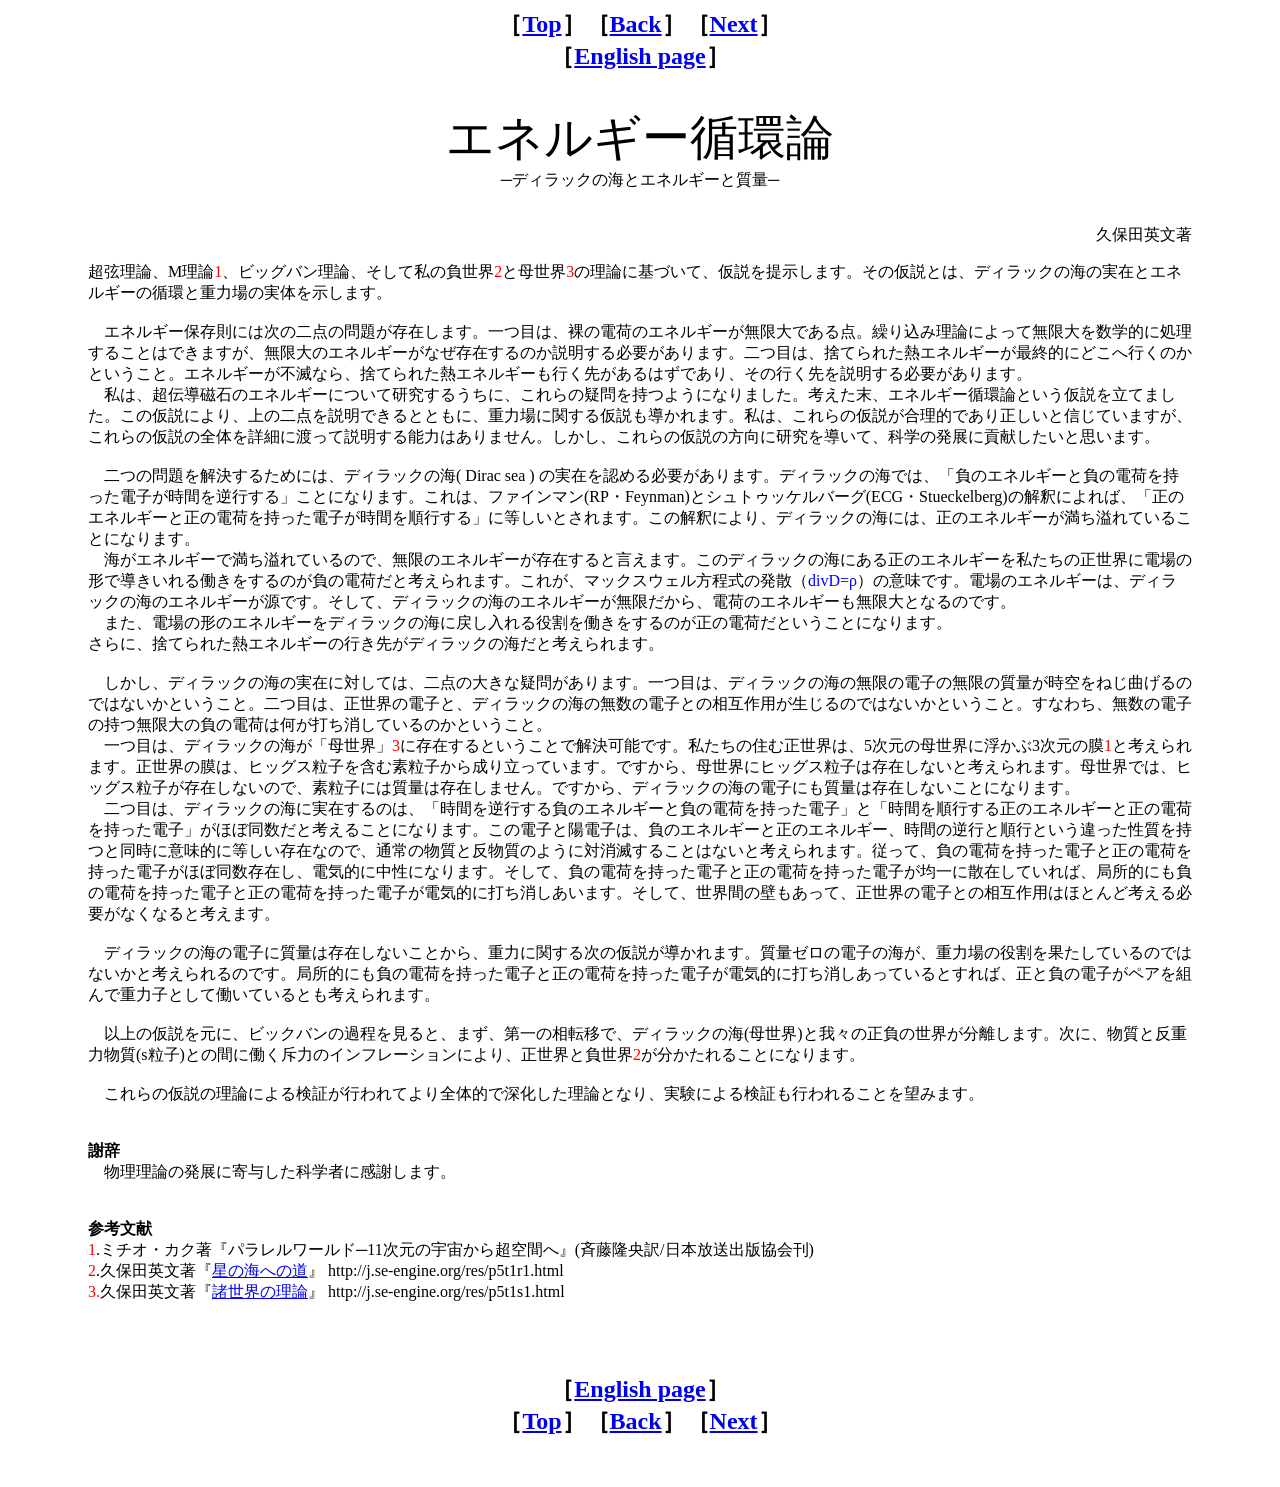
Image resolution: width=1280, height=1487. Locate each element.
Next (734, 24)
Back (636, 24)
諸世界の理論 (260, 1291)
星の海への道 (260, 1270)
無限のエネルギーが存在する (496, 559)
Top (541, 24)
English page (639, 56)
